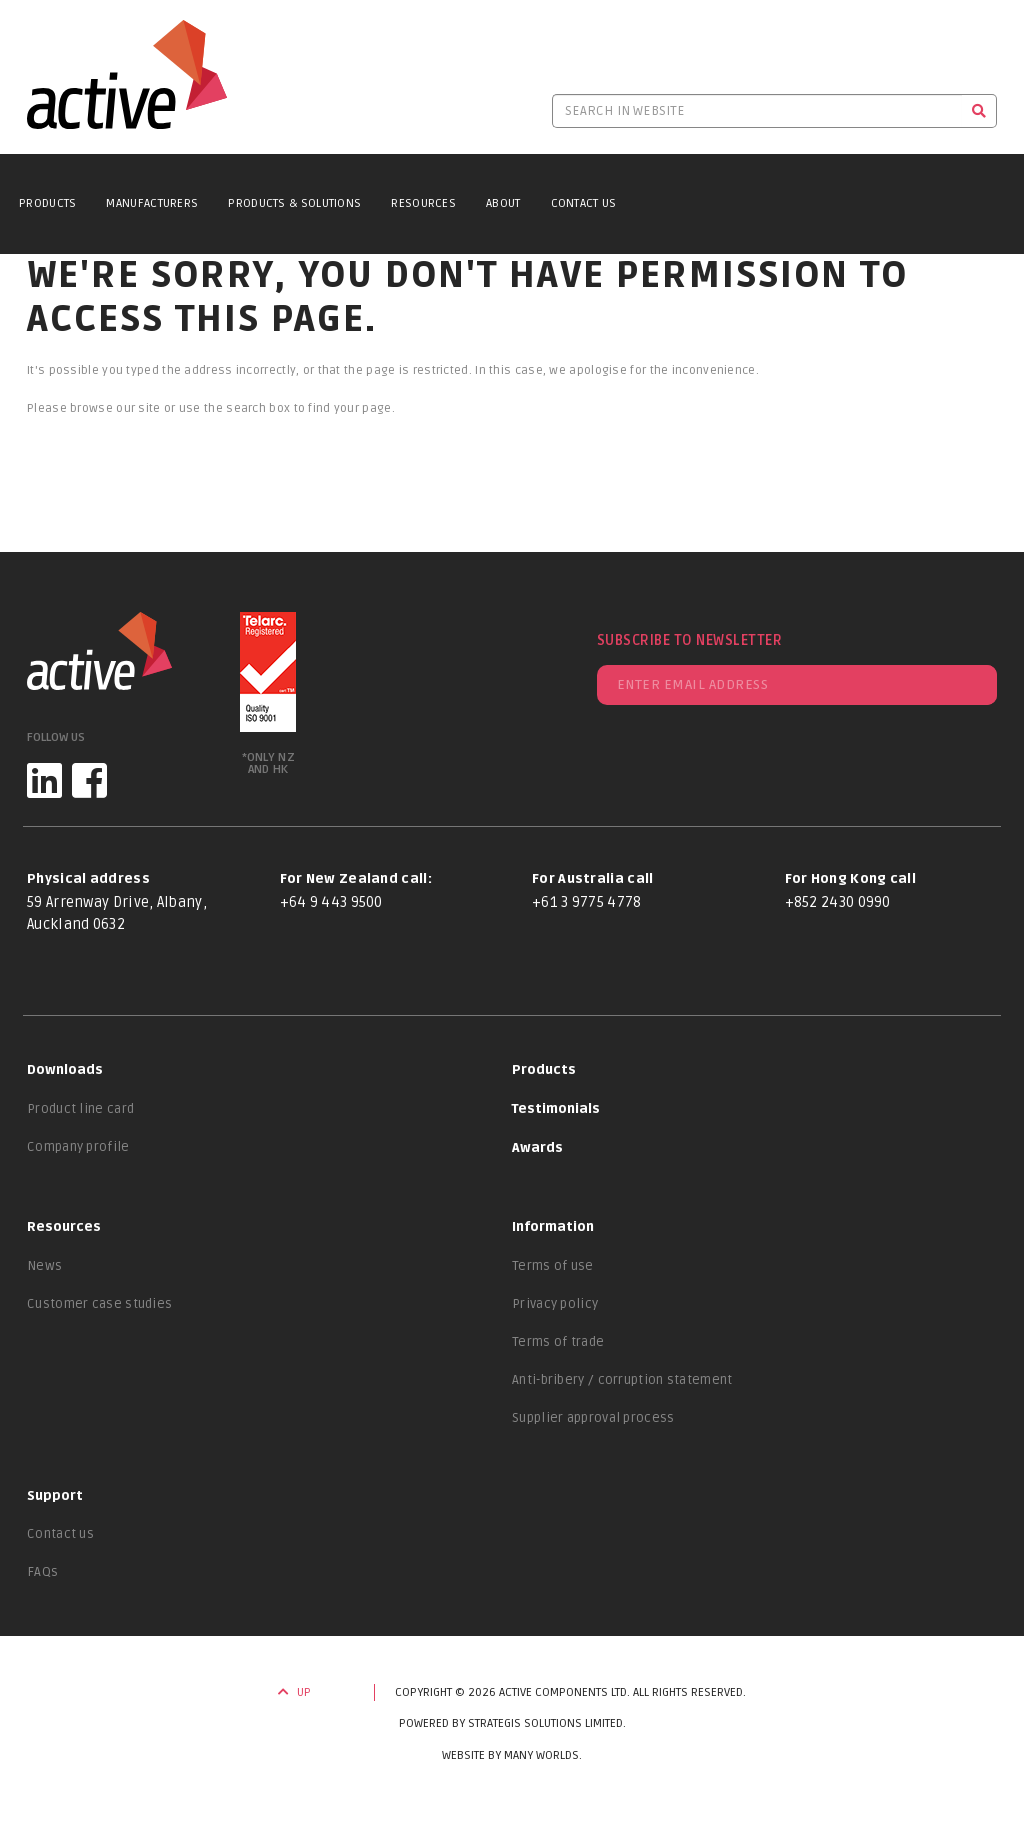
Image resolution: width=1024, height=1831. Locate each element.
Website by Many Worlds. (512, 1755)
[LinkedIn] (44, 780)
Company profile (78, 1147)
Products (47, 203)
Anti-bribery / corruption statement (622, 1380)
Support (55, 1496)
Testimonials (556, 1109)
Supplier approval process (593, 1418)
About (503, 203)
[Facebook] (89, 780)
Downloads (65, 1070)
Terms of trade (558, 1342)
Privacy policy (555, 1304)
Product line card (80, 1109)
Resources (423, 203)
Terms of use (553, 1266)
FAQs (42, 1572)
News (44, 1266)
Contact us (60, 1534)
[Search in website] (757, 111)
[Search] (979, 111)
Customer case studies (99, 1304)
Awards (537, 1148)
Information (553, 1227)
